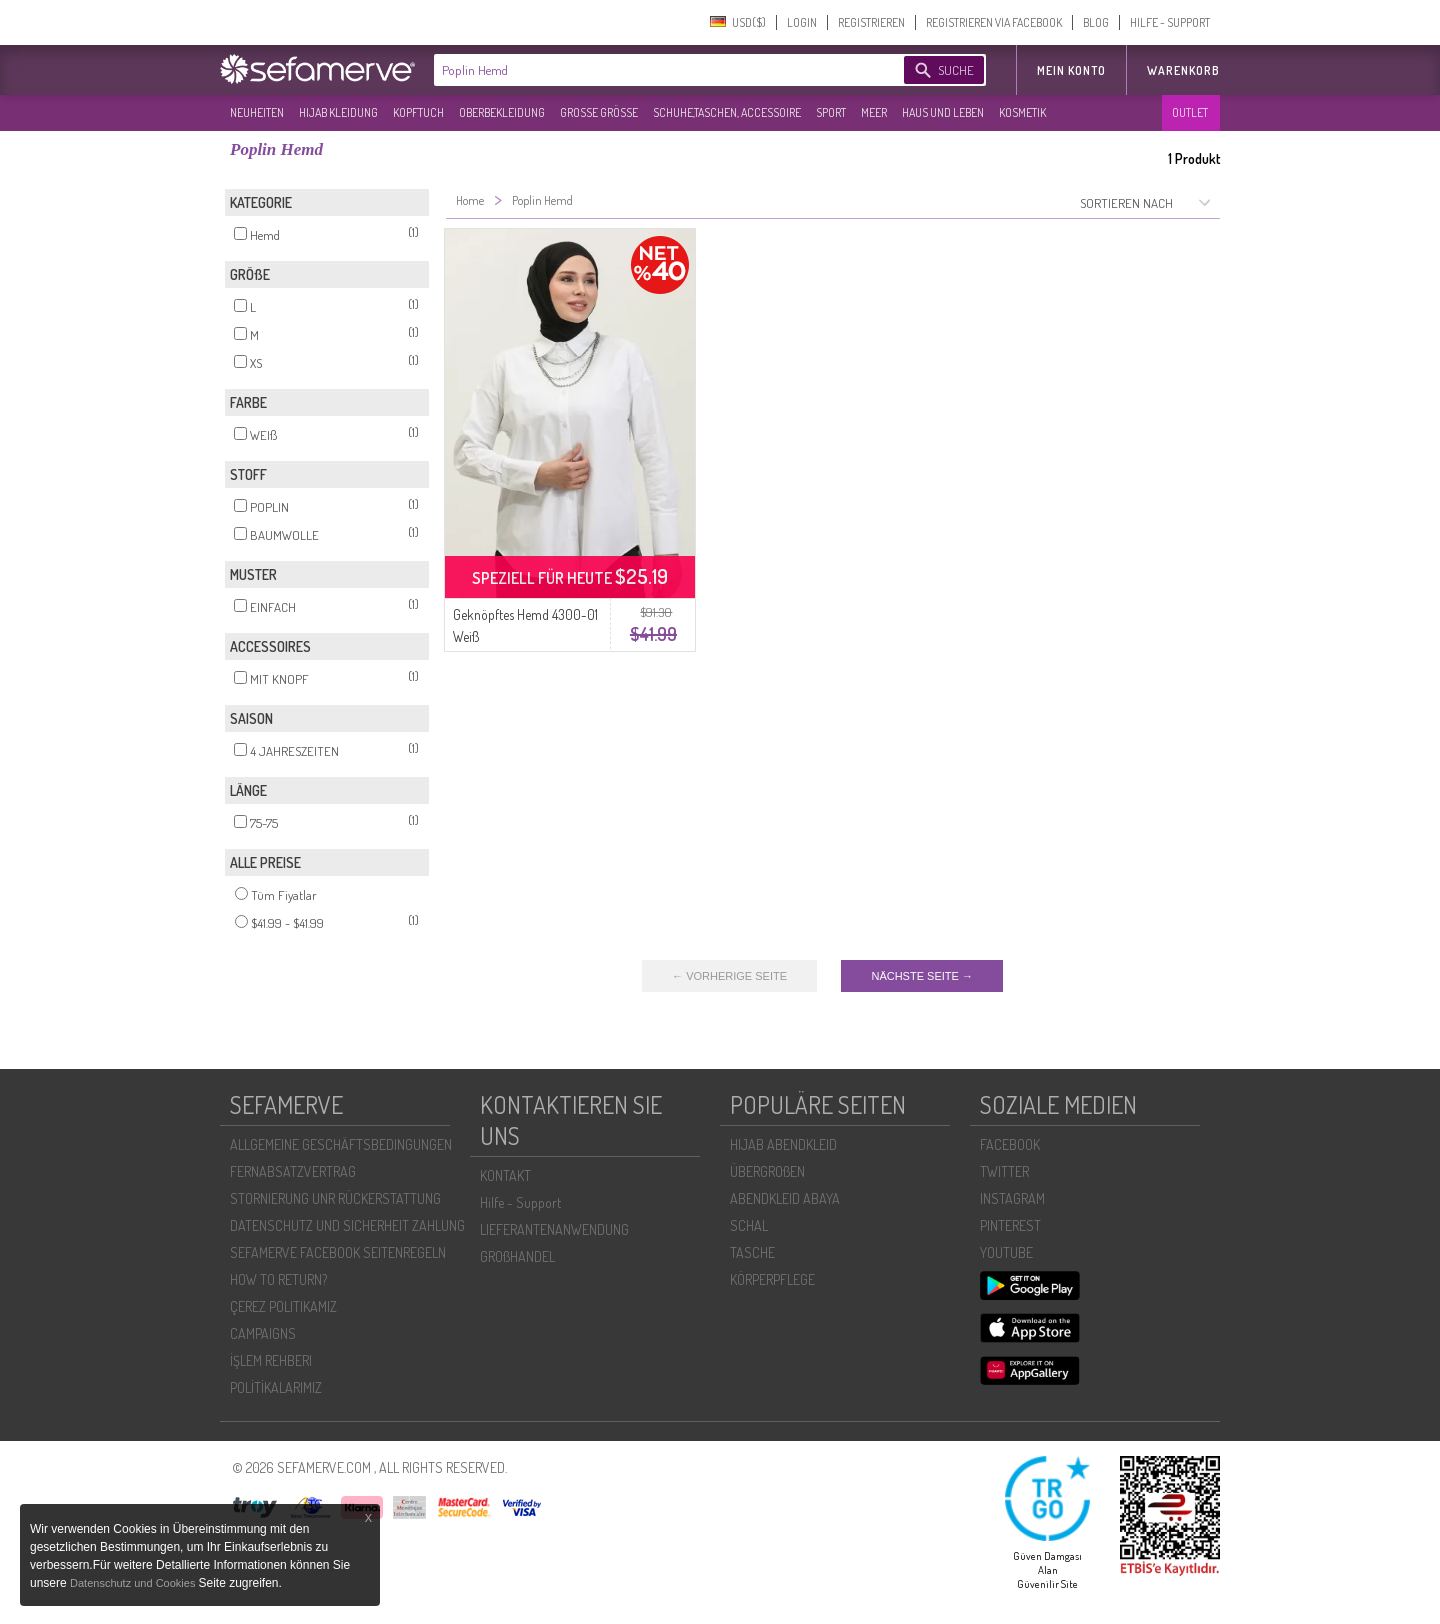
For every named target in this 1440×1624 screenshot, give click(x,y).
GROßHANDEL (517, 1256)
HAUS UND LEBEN (943, 112)
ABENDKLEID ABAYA (785, 1198)
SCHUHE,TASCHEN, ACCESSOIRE (727, 112)
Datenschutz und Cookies (134, 1583)
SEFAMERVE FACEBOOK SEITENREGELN (338, 1252)
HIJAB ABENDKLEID (783, 1144)
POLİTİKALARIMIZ (276, 1387)
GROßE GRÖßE (599, 112)
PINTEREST (1010, 1225)
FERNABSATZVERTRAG (293, 1171)
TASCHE (752, 1252)
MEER (874, 112)
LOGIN (802, 22)
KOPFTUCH (418, 112)
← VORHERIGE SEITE (729, 976)
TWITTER (1004, 1171)
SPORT (831, 112)
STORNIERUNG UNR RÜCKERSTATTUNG (335, 1198)
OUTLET (1190, 112)
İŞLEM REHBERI (271, 1360)
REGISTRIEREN (871, 22)
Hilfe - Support (520, 1202)
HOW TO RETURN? (278, 1279)
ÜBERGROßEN (767, 1171)
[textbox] (652, 70)
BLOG (1096, 22)
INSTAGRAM (1012, 1198)
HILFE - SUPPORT (1170, 22)
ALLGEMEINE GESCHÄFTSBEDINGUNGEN (341, 1144)
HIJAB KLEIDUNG (338, 112)
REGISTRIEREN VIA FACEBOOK (994, 22)
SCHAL (749, 1225)
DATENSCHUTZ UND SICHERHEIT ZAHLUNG (347, 1225)
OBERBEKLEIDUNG (502, 112)
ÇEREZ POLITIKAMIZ (283, 1306)
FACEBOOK (1010, 1144)
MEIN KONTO (1071, 70)
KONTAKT (505, 1175)
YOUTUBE (1006, 1252)
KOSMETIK (1022, 112)
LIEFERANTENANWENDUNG (554, 1229)
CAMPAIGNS (263, 1333)
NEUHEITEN (257, 112)
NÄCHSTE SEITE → (921, 976)
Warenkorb (1183, 70)
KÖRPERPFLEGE (772, 1279)
